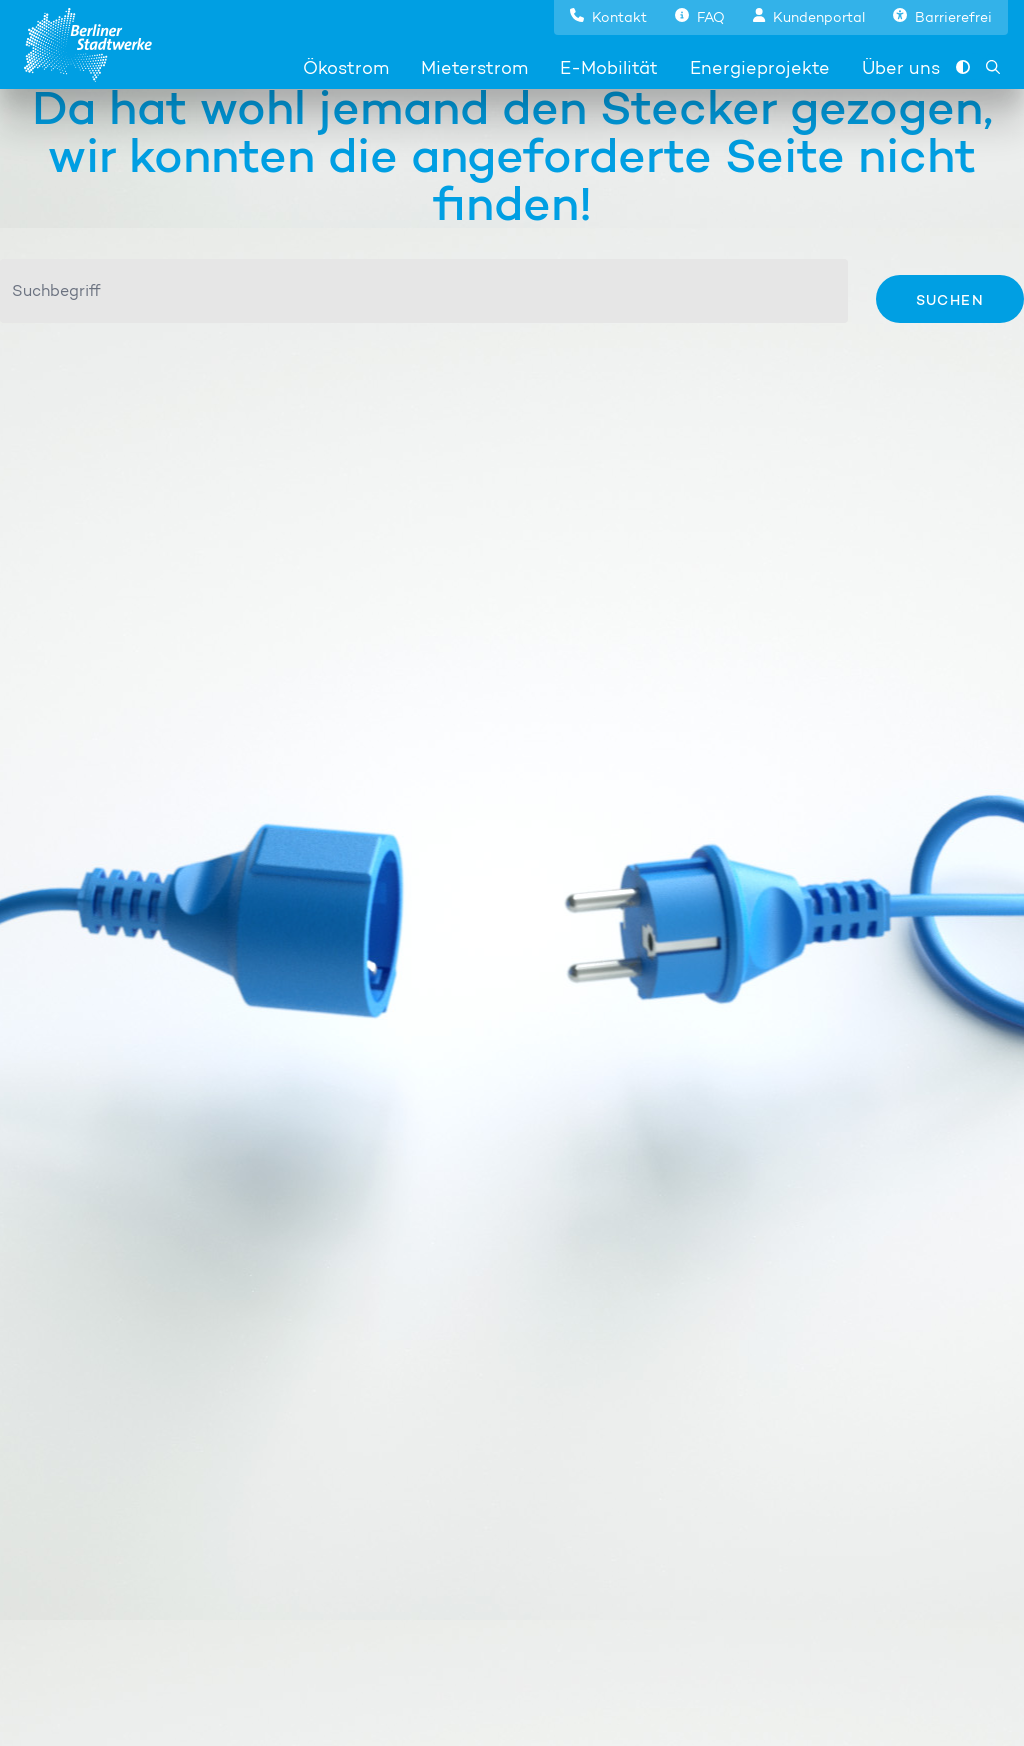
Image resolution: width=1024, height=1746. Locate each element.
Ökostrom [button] (346, 67)
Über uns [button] (901, 67)
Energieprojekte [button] (760, 67)
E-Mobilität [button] (609, 67)
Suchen (950, 299)
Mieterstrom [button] (474, 67)
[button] (608, 15)
